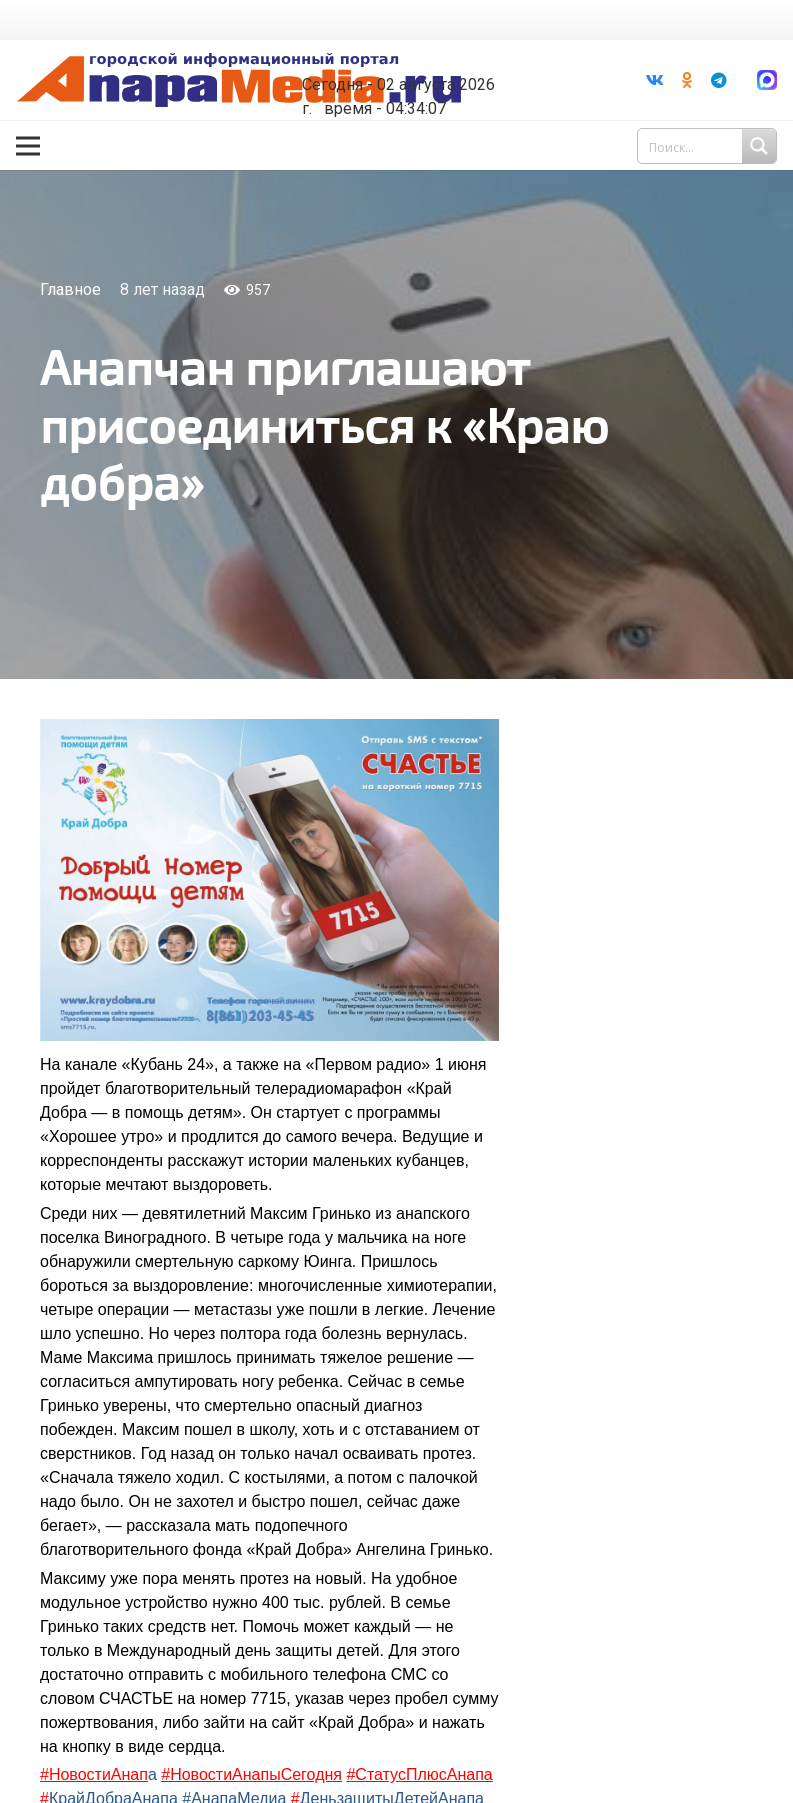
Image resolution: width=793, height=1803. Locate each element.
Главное (70, 289)
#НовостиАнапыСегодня (251, 1774)
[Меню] (28, 146)
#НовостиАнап (94, 1774)
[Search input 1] (709, 146)
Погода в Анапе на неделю (415, 52)
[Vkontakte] (655, 80)
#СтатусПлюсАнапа (419, 1774)
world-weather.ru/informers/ (415, 70)
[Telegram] (719, 80)
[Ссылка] (239, 80)
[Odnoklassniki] (687, 80)
